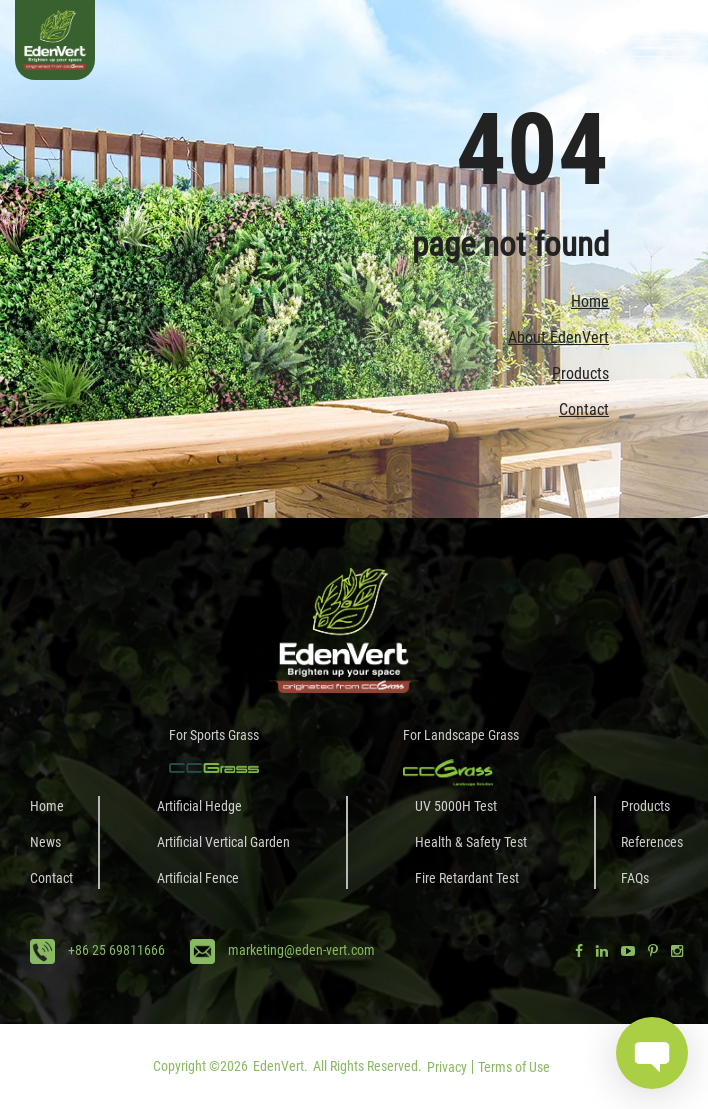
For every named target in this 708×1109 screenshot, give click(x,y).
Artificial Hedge (199, 806)
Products (580, 373)
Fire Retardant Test (467, 878)
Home (590, 301)
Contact (584, 409)
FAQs (635, 878)
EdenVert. (280, 1066)
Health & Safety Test (471, 842)
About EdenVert (558, 337)
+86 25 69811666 (116, 950)
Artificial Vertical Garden (223, 842)
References (652, 842)
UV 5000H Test (456, 806)
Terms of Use (514, 1067)
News (45, 842)
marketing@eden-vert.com (301, 950)
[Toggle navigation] (663, 48)
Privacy (447, 1067)
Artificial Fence (198, 878)
